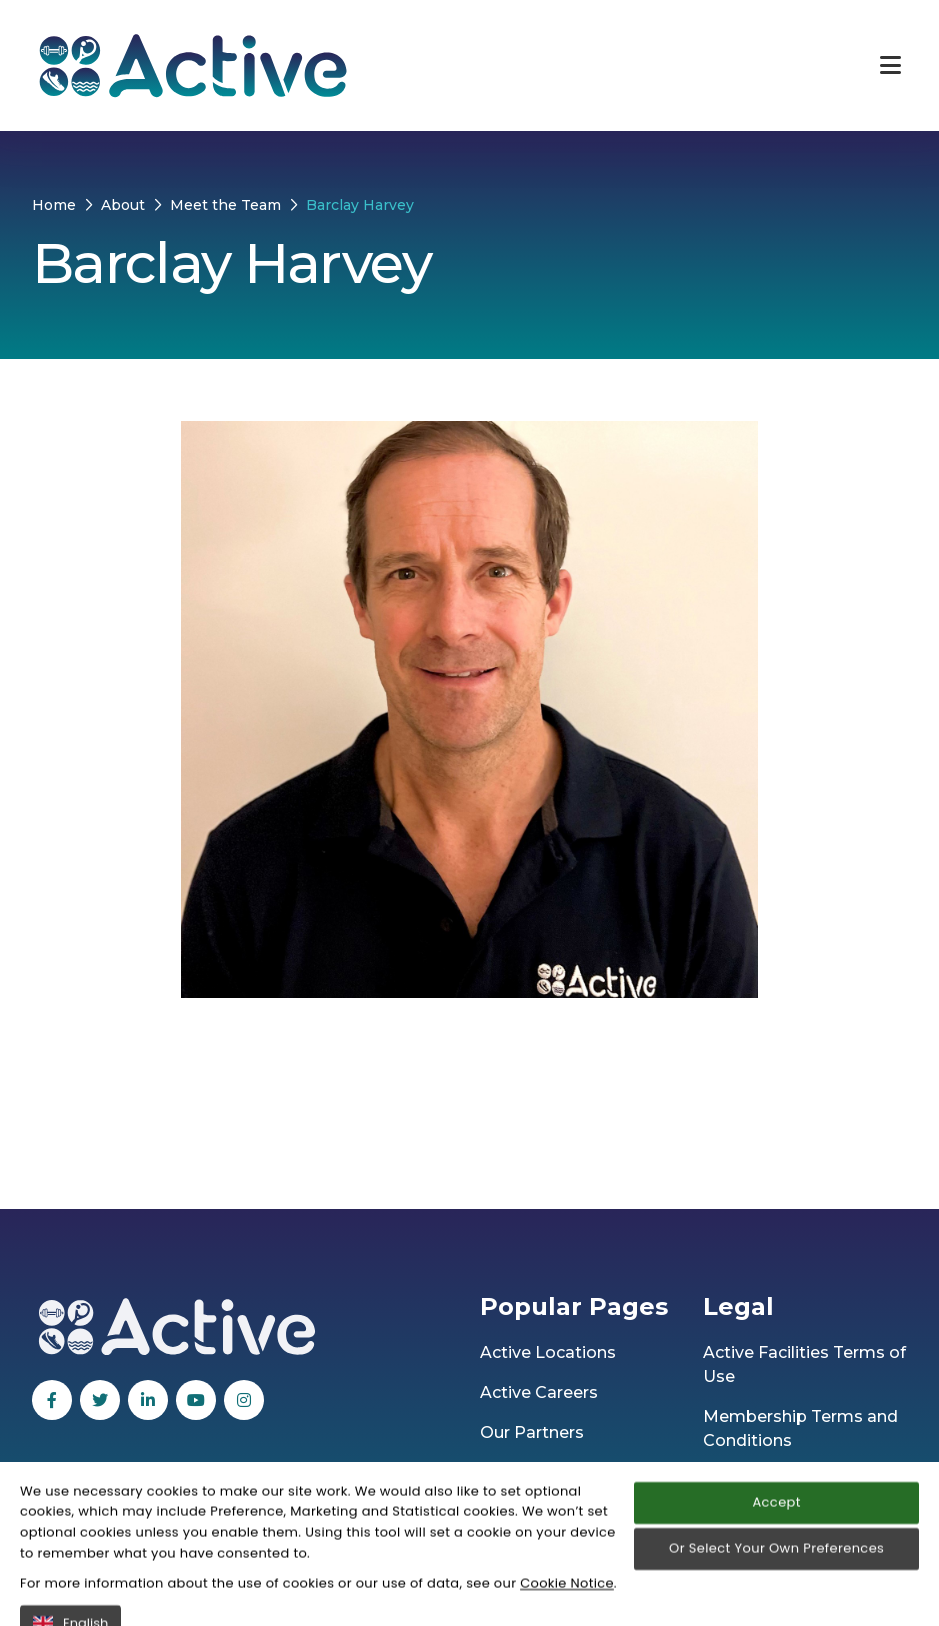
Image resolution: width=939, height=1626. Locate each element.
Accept (776, 1583)
